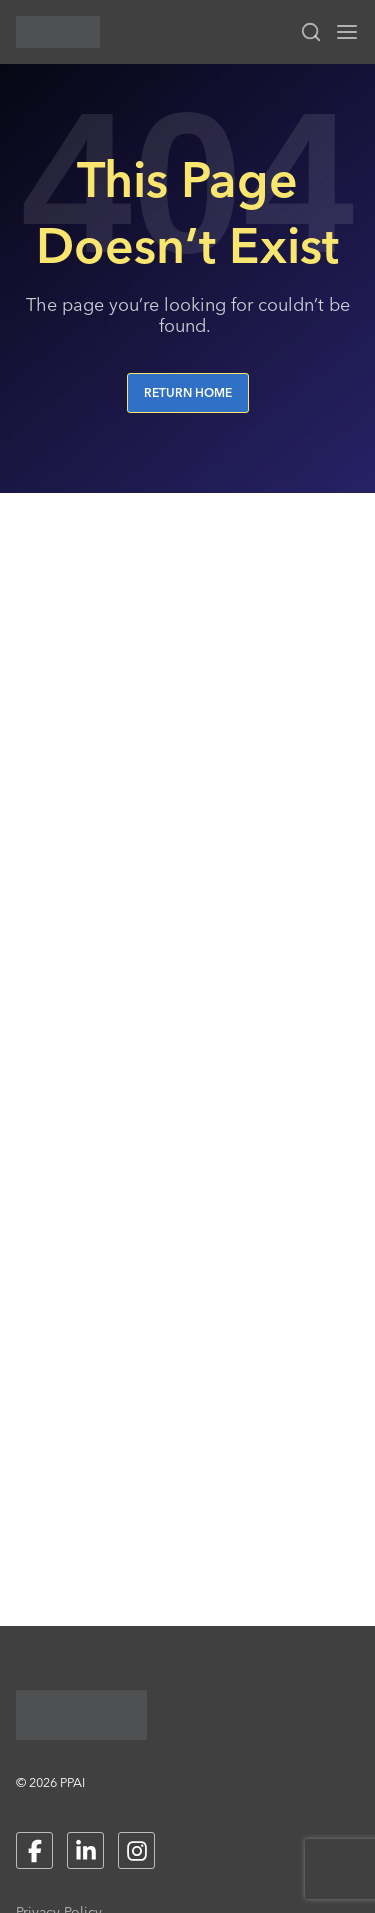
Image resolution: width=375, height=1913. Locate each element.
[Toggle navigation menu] (347, 32)
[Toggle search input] (311, 32)
